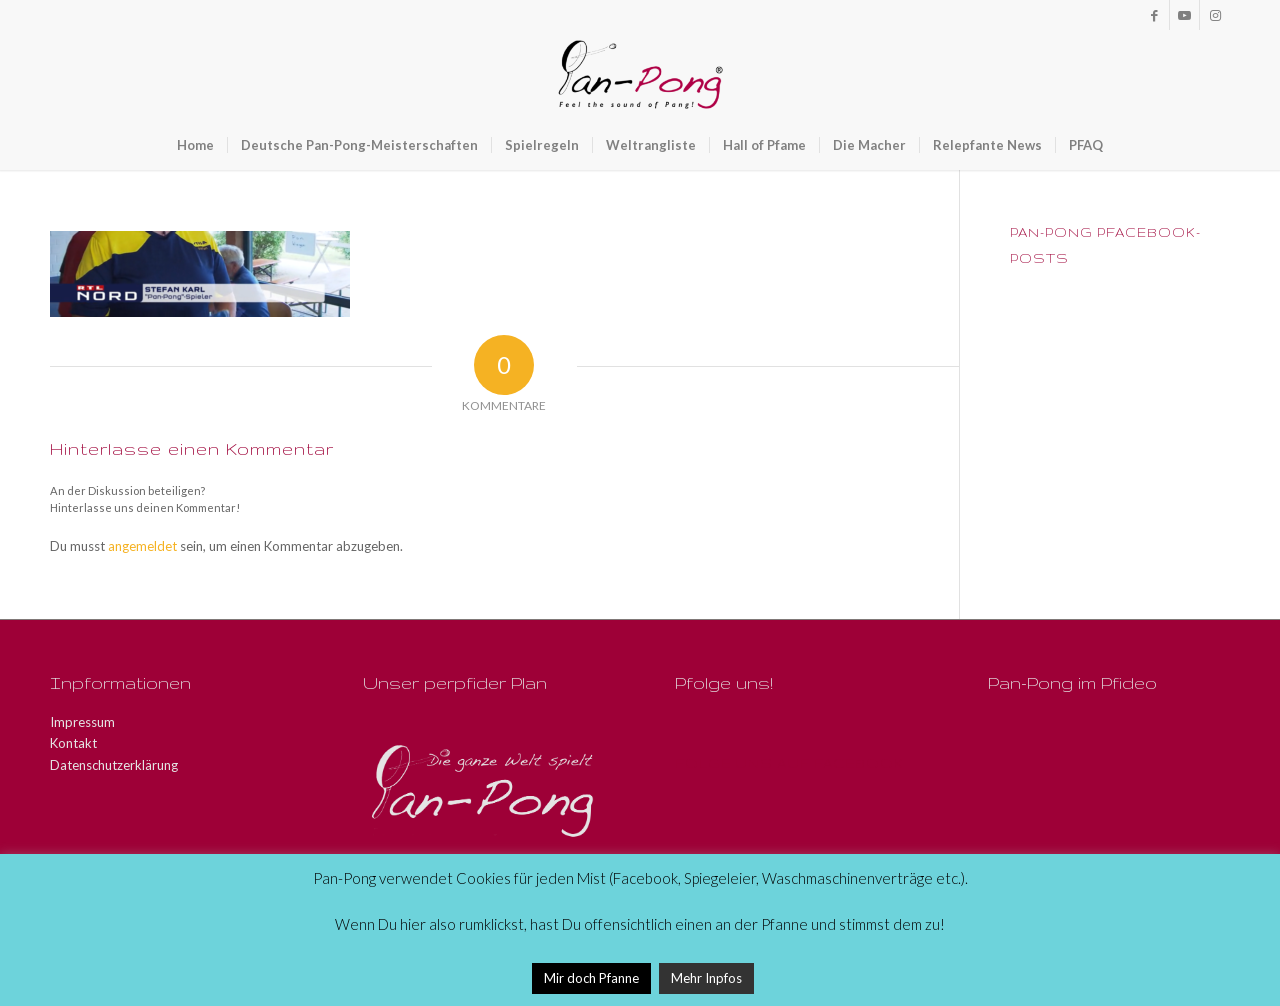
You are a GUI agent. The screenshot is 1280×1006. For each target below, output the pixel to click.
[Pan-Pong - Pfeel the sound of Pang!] (640, 75)
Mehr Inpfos (706, 978)
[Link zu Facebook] (1154, 15)
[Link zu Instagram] (1215, 15)
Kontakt (73, 743)
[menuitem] (195, 145)
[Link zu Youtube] (1184, 15)
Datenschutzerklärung (114, 765)
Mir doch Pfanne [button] (591, 978)
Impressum (82, 722)
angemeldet (142, 546)
